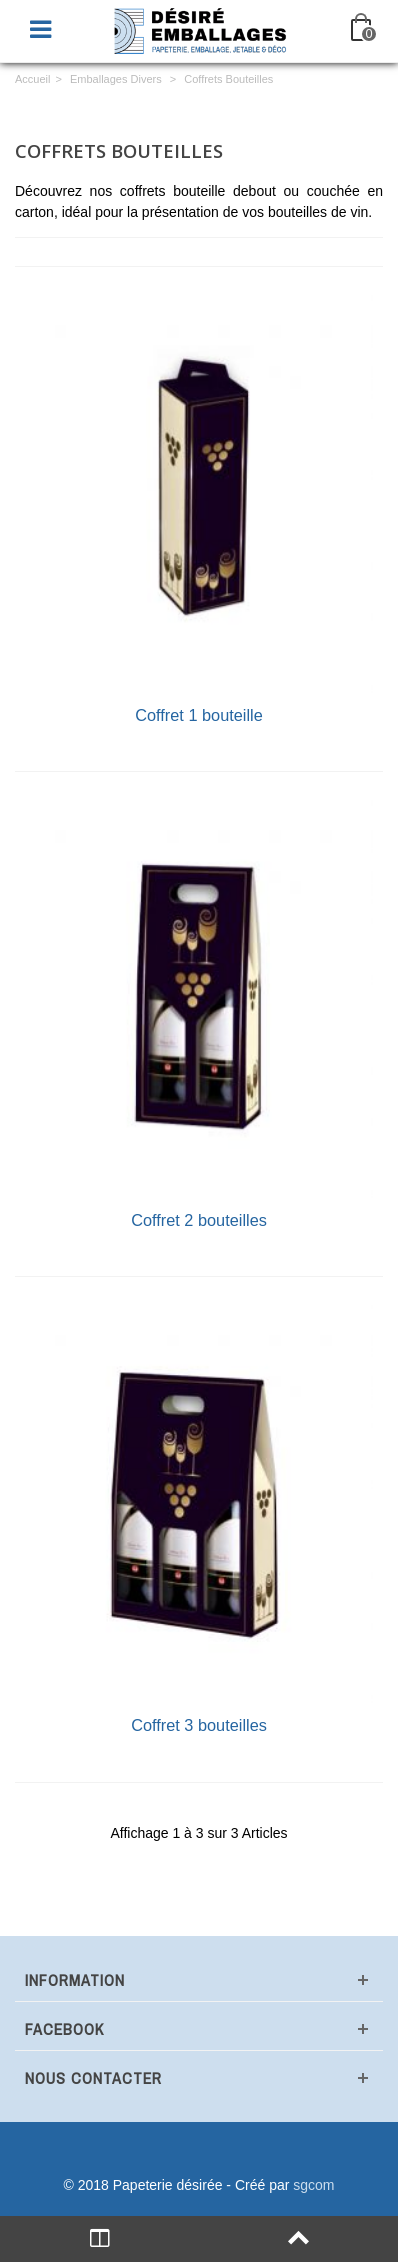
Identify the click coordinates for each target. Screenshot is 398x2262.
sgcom (313, 2185)
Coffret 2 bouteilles (199, 1220)
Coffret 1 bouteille (199, 715)
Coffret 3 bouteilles (199, 1725)
